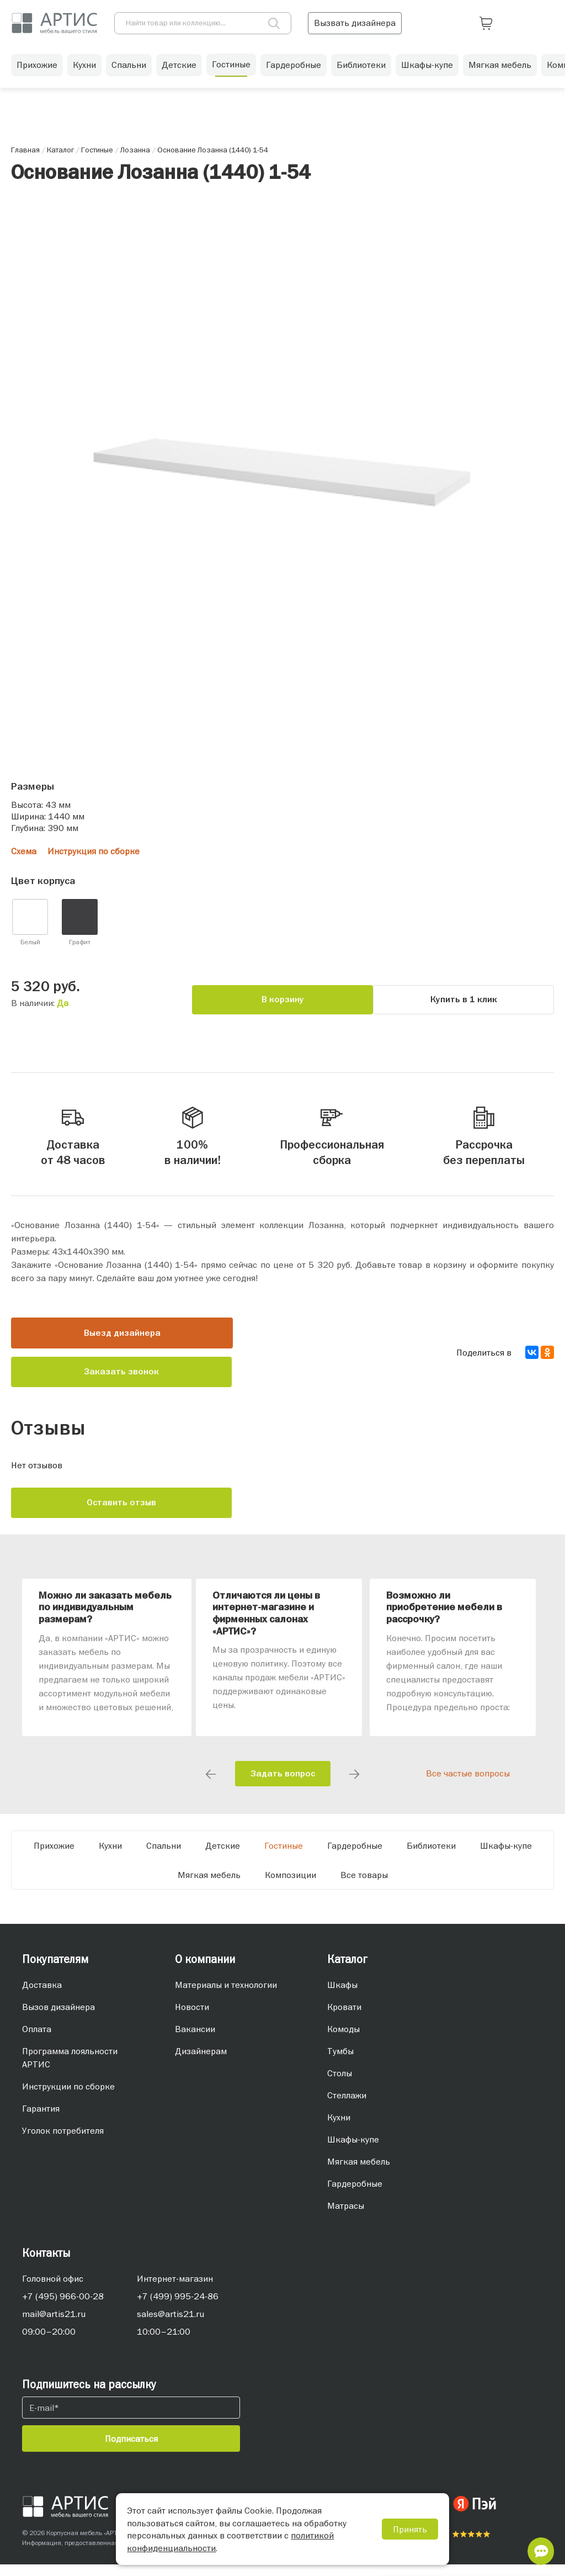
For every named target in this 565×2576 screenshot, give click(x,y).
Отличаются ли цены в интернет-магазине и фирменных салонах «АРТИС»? (266, 1625)
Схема (23, 850)
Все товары (364, 1886)
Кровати (344, 2018)
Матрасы (345, 2217)
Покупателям (55, 1970)
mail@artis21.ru (54, 2325)
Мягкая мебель (499, 71)
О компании (205, 1970)
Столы (339, 2084)
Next (354, 1786)
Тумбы (340, 2062)
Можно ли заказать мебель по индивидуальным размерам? (105, 1619)
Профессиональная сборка (332, 1138)
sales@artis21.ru (170, 2325)
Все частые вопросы (468, 1784)
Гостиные (231, 71)
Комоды (343, 2040)
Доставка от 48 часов (73, 1138)
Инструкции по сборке (68, 2097)
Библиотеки (361, 71)
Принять (410, 2529)
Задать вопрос (282, 1785)
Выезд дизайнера (122, 1344)
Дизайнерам (201, 2062)
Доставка (42, 1996)
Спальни (128, 71)
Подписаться (131, 2450)
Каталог (347, 1970)
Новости (192, 2018)
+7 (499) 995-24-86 (177, 2307)
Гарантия (41, 2119)
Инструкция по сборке (93, 850)
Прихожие (37, 71)
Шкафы (342, 1996)
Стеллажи (346, 2106)
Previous (210, 1786)
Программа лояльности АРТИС (70, 2069)
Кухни (84, 71)
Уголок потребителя (63, 2141)
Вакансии (195, 2040)
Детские (179, 71)
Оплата (36, 2040)
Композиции (290, 1886)
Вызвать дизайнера (472, 22)
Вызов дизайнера (58, 2018)
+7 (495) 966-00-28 (63, 2307)
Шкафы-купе (427, 71)
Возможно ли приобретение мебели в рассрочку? (444, 1619)
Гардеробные (293, 71)
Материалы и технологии (226, 1996)
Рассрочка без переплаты (484, 1138)
